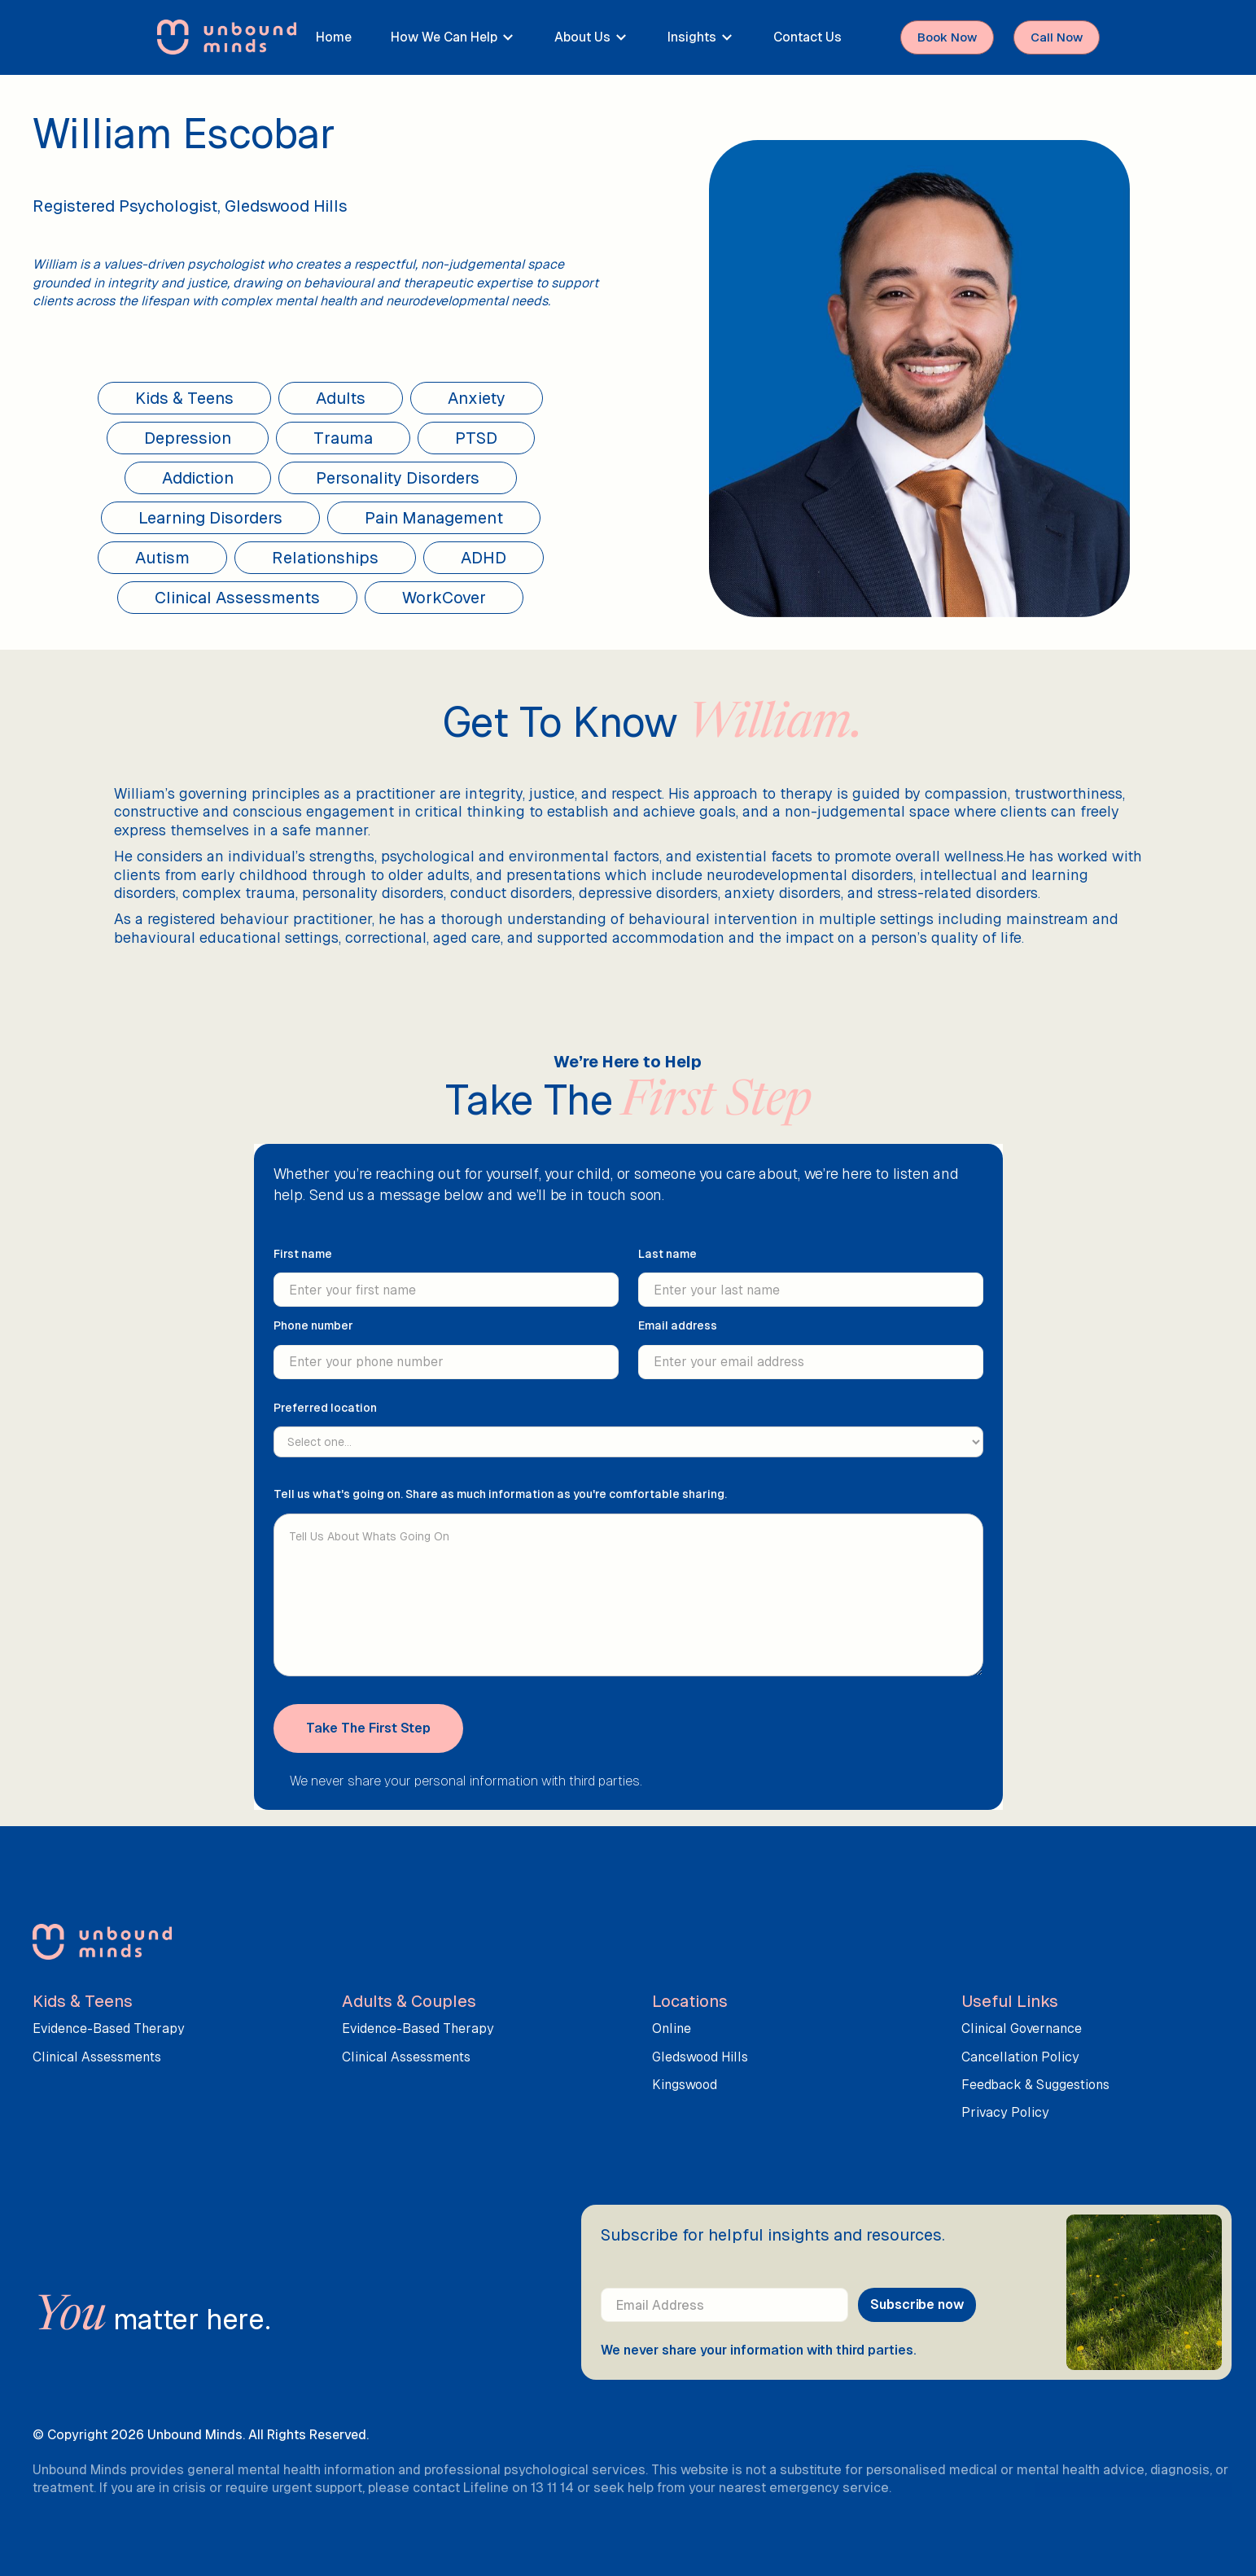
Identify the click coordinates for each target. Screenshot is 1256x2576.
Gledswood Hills (700, 2057)
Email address (677, 1336)
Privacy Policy (1005, 2112)
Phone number (313, 1336)
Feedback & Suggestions (1035, 2084)
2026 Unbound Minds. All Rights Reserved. (240, 2434)
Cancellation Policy (1020, 2057)
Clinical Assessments (97, 2057)
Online (671, 2028)
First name (303, 1265)
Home (334, 37)
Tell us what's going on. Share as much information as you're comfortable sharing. (500, 1505)
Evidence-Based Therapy (109, 2028)
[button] (453, 37)
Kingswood (684, 2084)
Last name (667, 1265)
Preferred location (325, 1418)
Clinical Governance (1021, 2028)
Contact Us (807, 37)
